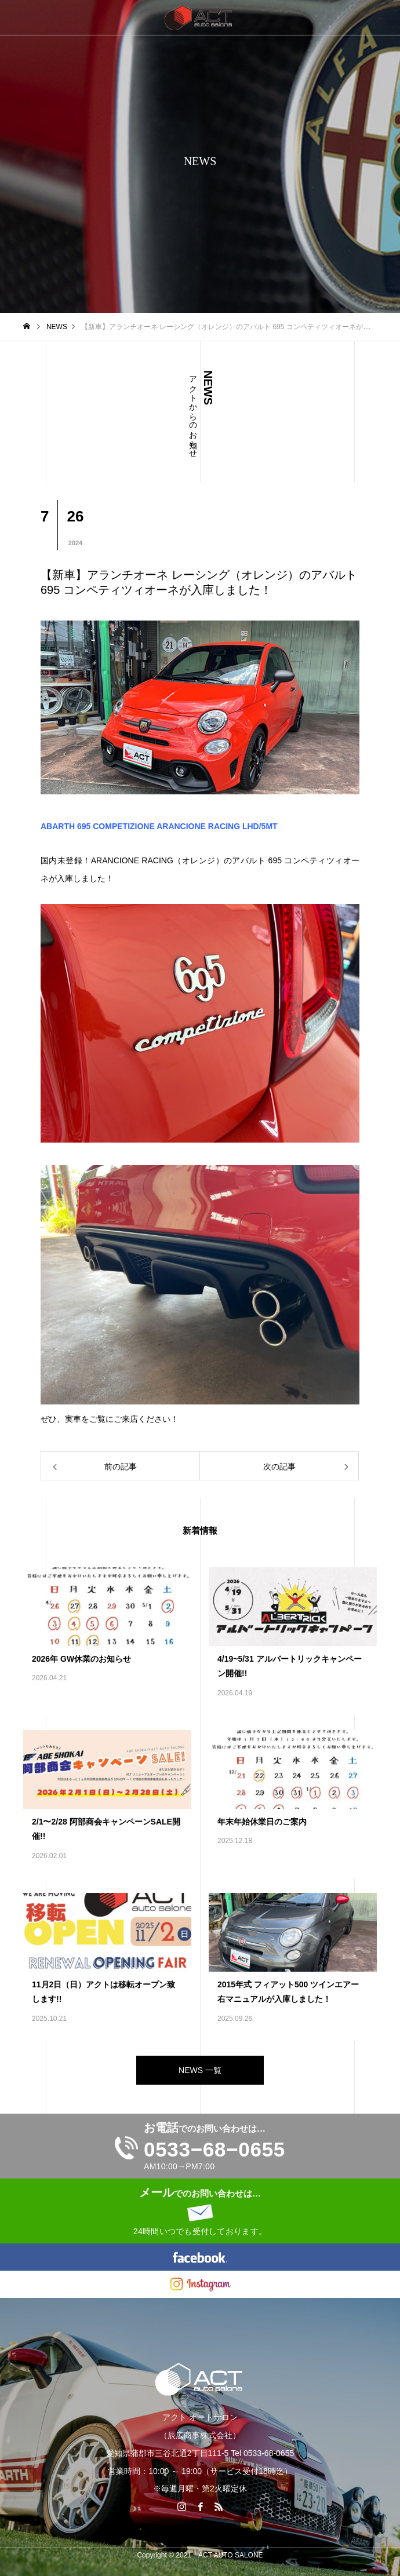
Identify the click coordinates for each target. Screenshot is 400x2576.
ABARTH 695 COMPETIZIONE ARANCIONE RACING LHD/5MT (159, 826)
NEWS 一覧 (200, 2070)
